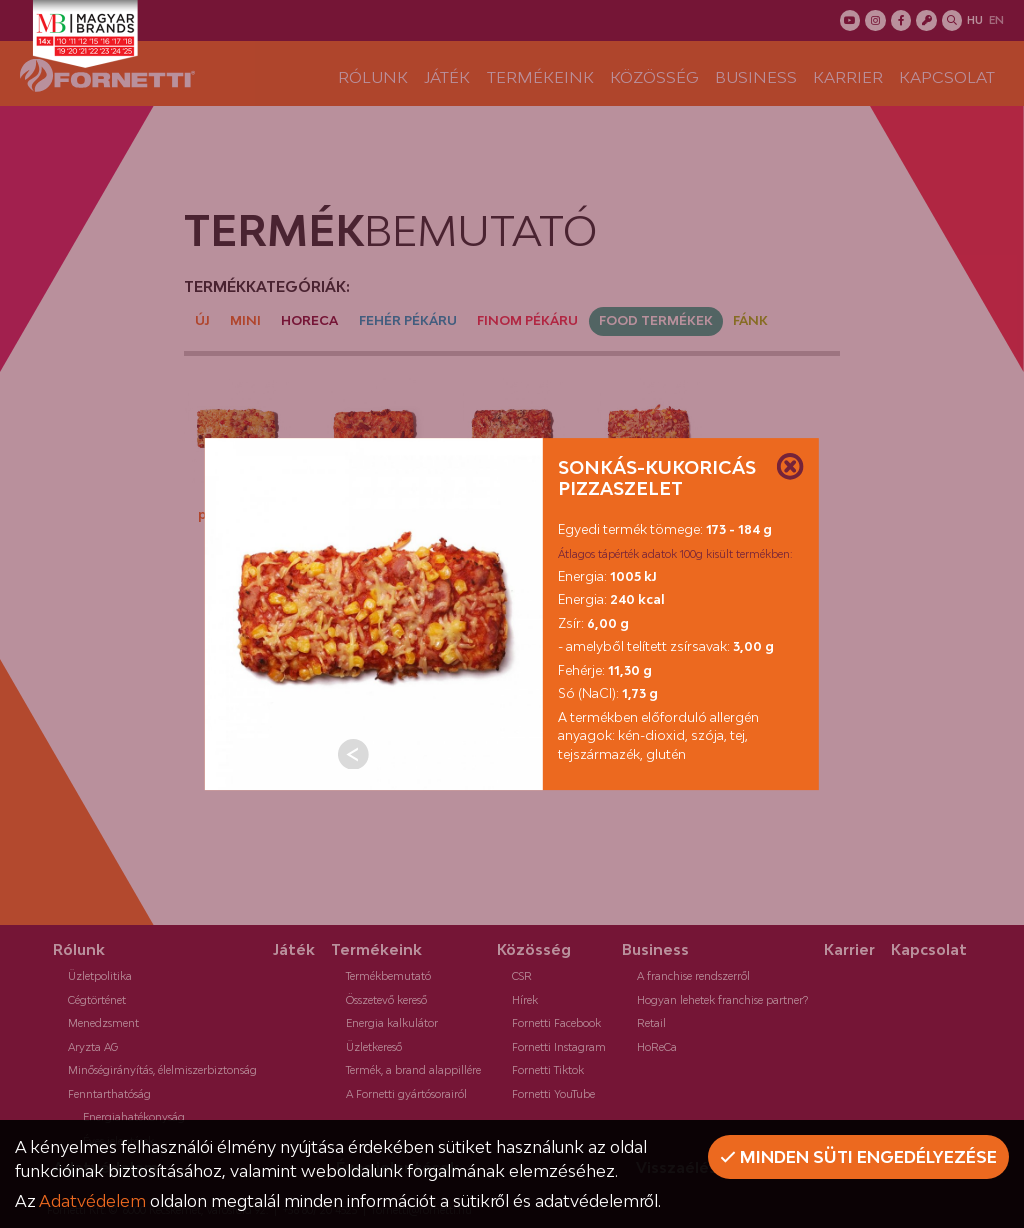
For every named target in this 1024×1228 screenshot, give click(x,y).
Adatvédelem (92, 1201)
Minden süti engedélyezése (858, 1157)
